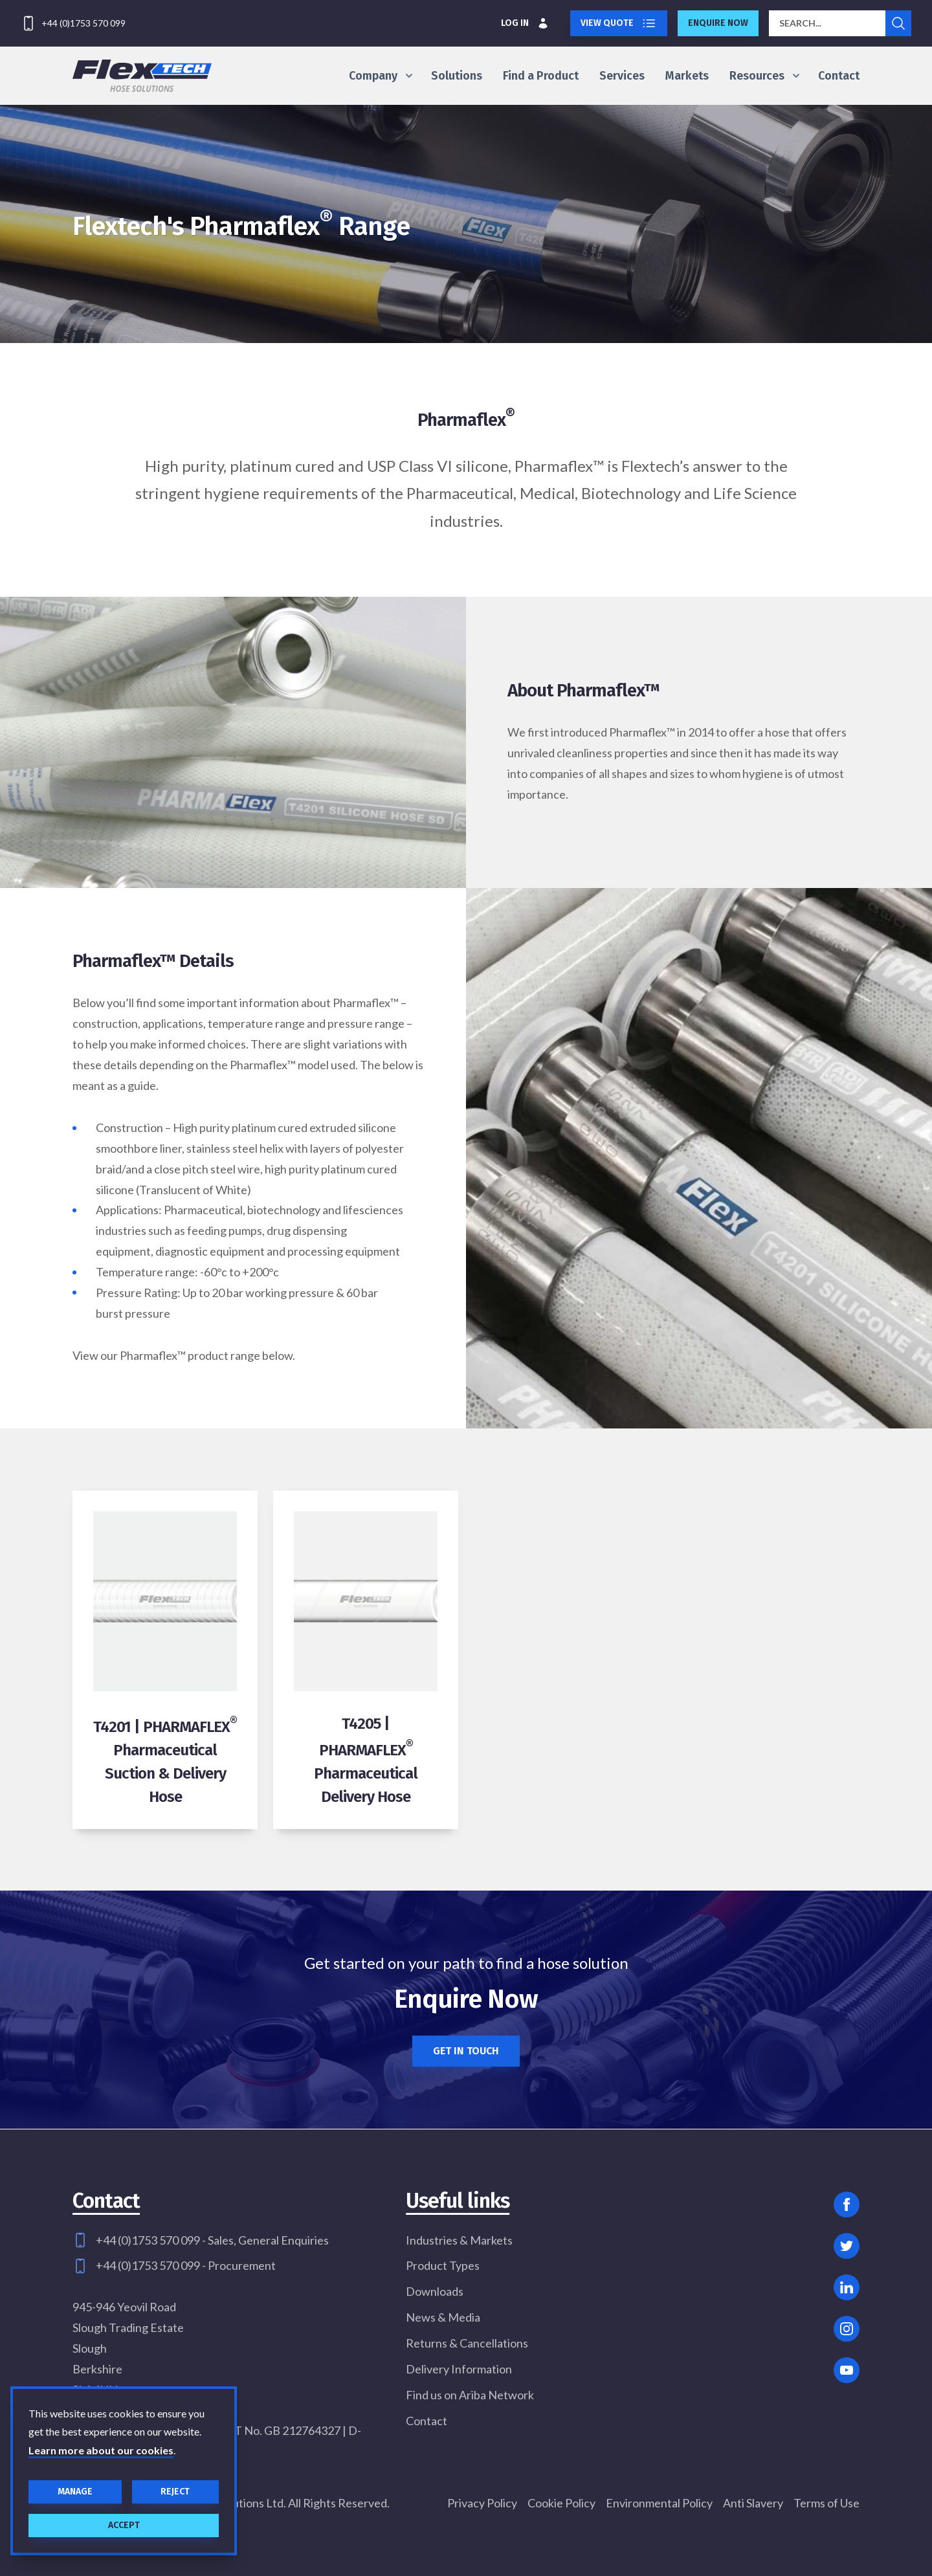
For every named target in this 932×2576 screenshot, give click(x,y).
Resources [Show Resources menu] (763, 76)
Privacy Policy (482, 2503)
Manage (75, 2491)
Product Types (443, 2265)
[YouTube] (847, 2370)
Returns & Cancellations (467, 2343)
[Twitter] (847, 2246)
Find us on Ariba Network (470, 2395)
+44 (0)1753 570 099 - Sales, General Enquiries (212, 2240)
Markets (687, 76)
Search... (800, 22)
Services (622, 76)
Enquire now (718, 22)
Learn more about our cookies (100, 2450)
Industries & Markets (459, 2240)
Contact (839, 76)
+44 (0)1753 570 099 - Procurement (186, 2265)
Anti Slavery (753, 2503)
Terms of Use (826, 2503)
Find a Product (541, 76)
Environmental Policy (659, 2503)
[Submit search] (898, 23)
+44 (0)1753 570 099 (83, 22)
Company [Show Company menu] (379, 76)
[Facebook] (847, 2204)
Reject (175, 2491)
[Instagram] (847, 2329)
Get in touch (466, 2051)
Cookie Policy (561, 2503)
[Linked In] (847, 2287)
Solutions (456, 76)
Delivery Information (459, 2369)
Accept (124, 2525)
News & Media (443, 2317)
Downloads (434, 2291)
